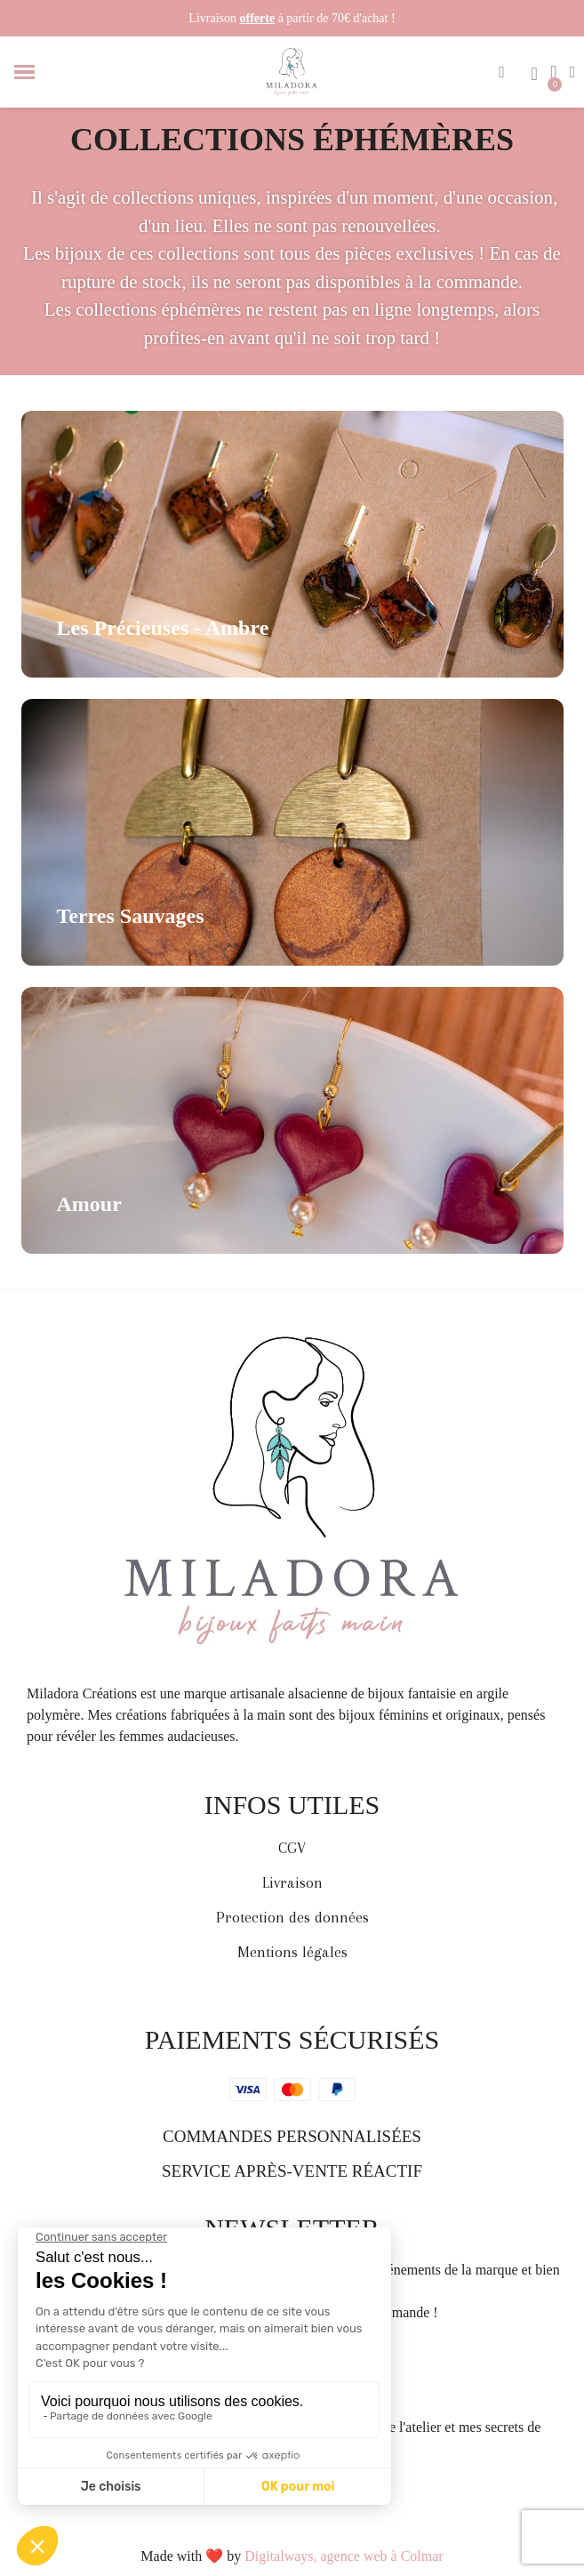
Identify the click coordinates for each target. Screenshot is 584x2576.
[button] (501, 71)
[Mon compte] (572, 72)
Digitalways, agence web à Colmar (343, 2556)
